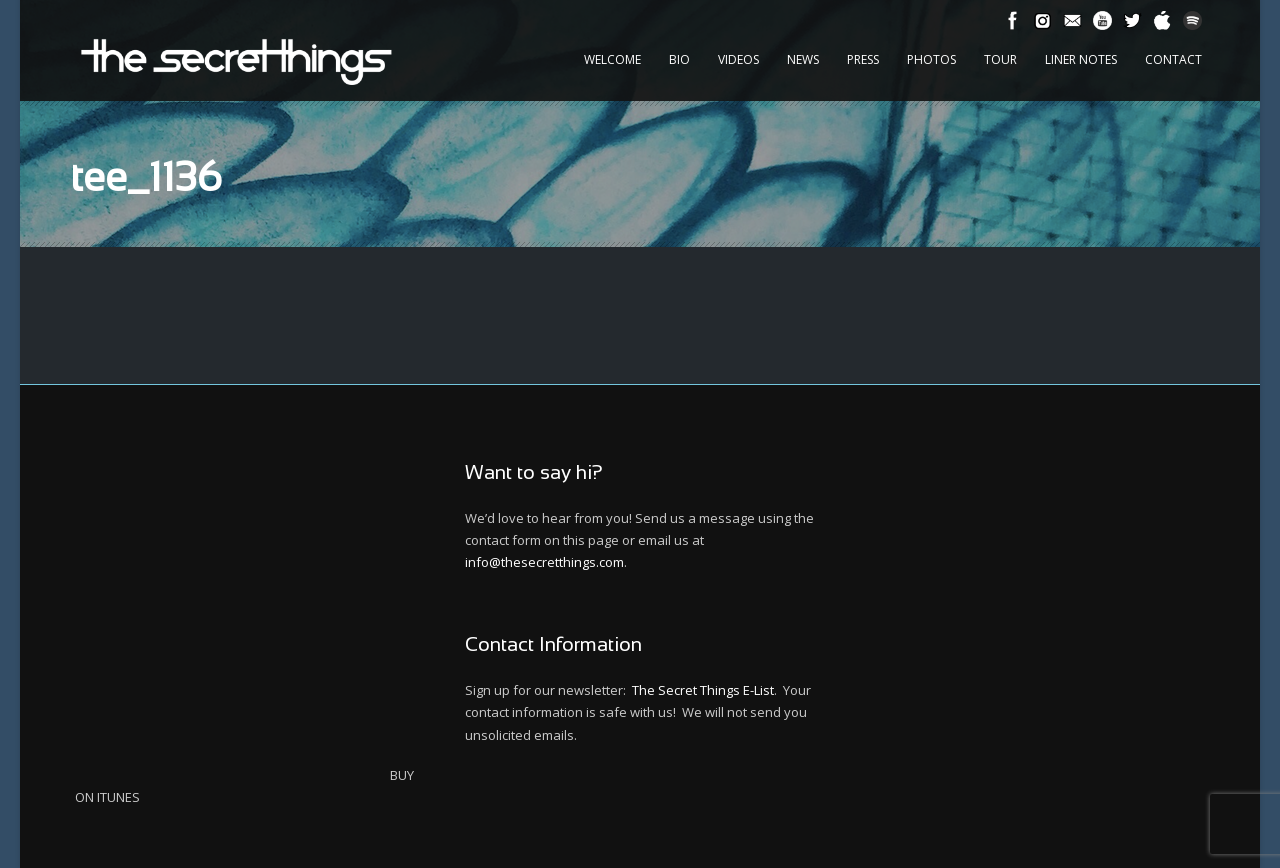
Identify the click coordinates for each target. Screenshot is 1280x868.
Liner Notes (1081, 59)
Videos (738, 59)
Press (863, 59)
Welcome (612, 59)
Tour (1000, 59)
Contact (1173, 59)
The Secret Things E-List (703, 690)
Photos (931, 59)
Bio (679, 59)
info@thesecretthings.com (544, 562)
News (803, 59)
